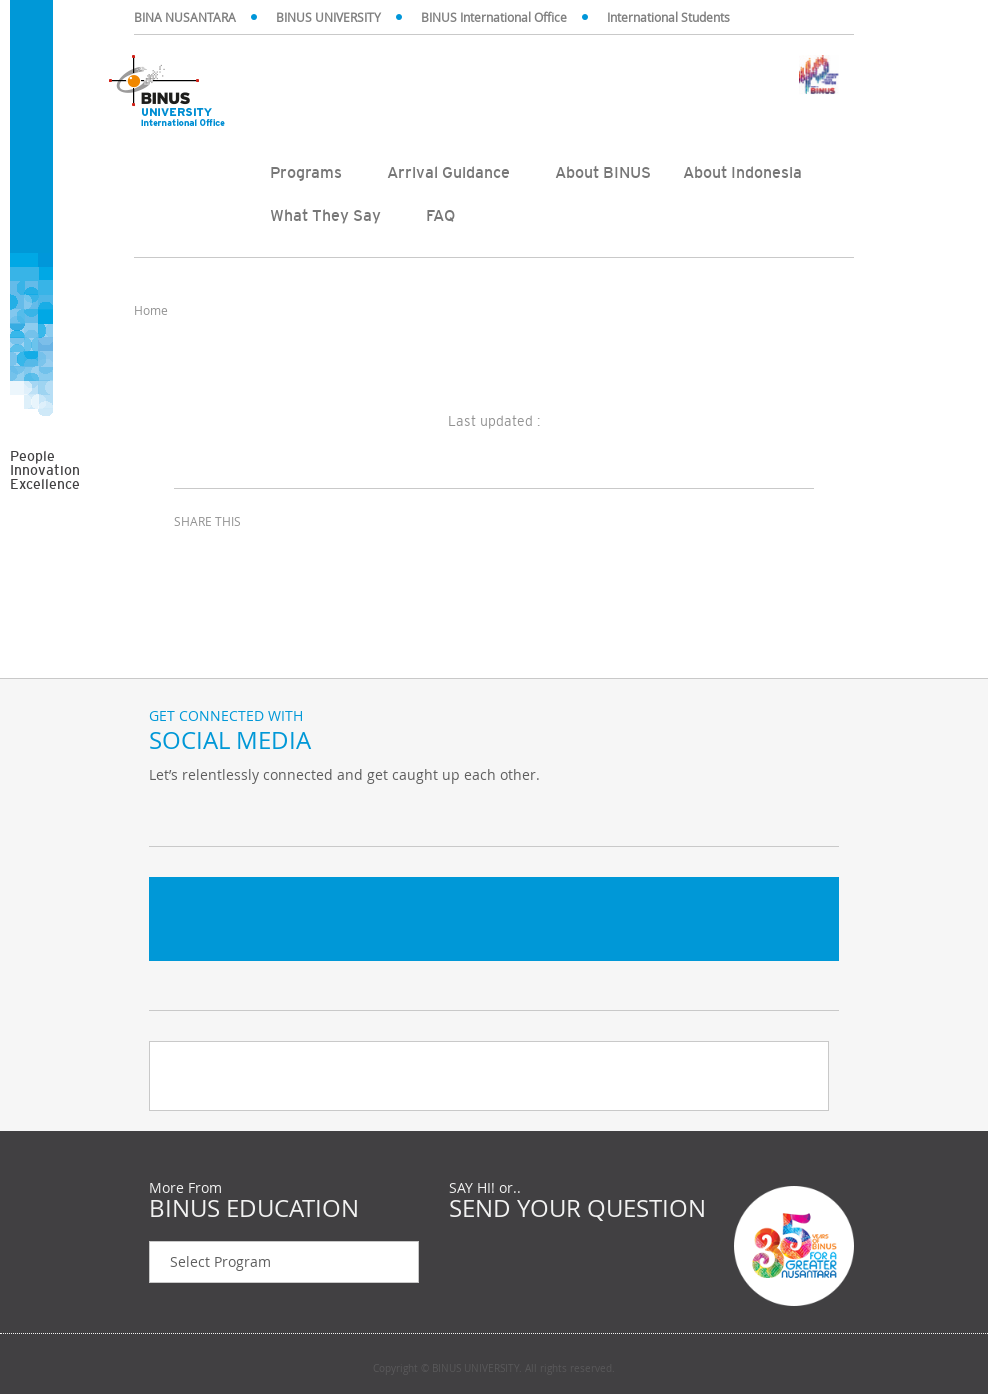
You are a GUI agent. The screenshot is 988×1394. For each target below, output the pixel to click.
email (294, 558)
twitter (244, 558)
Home (151, 310)
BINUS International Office (494, 17)
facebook (194, 558)
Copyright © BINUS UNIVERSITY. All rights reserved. (494, 1369)
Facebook (219, 816)
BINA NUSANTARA (185, 17)
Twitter (169, 816)
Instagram (269, 816)
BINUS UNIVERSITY (328, 17)
